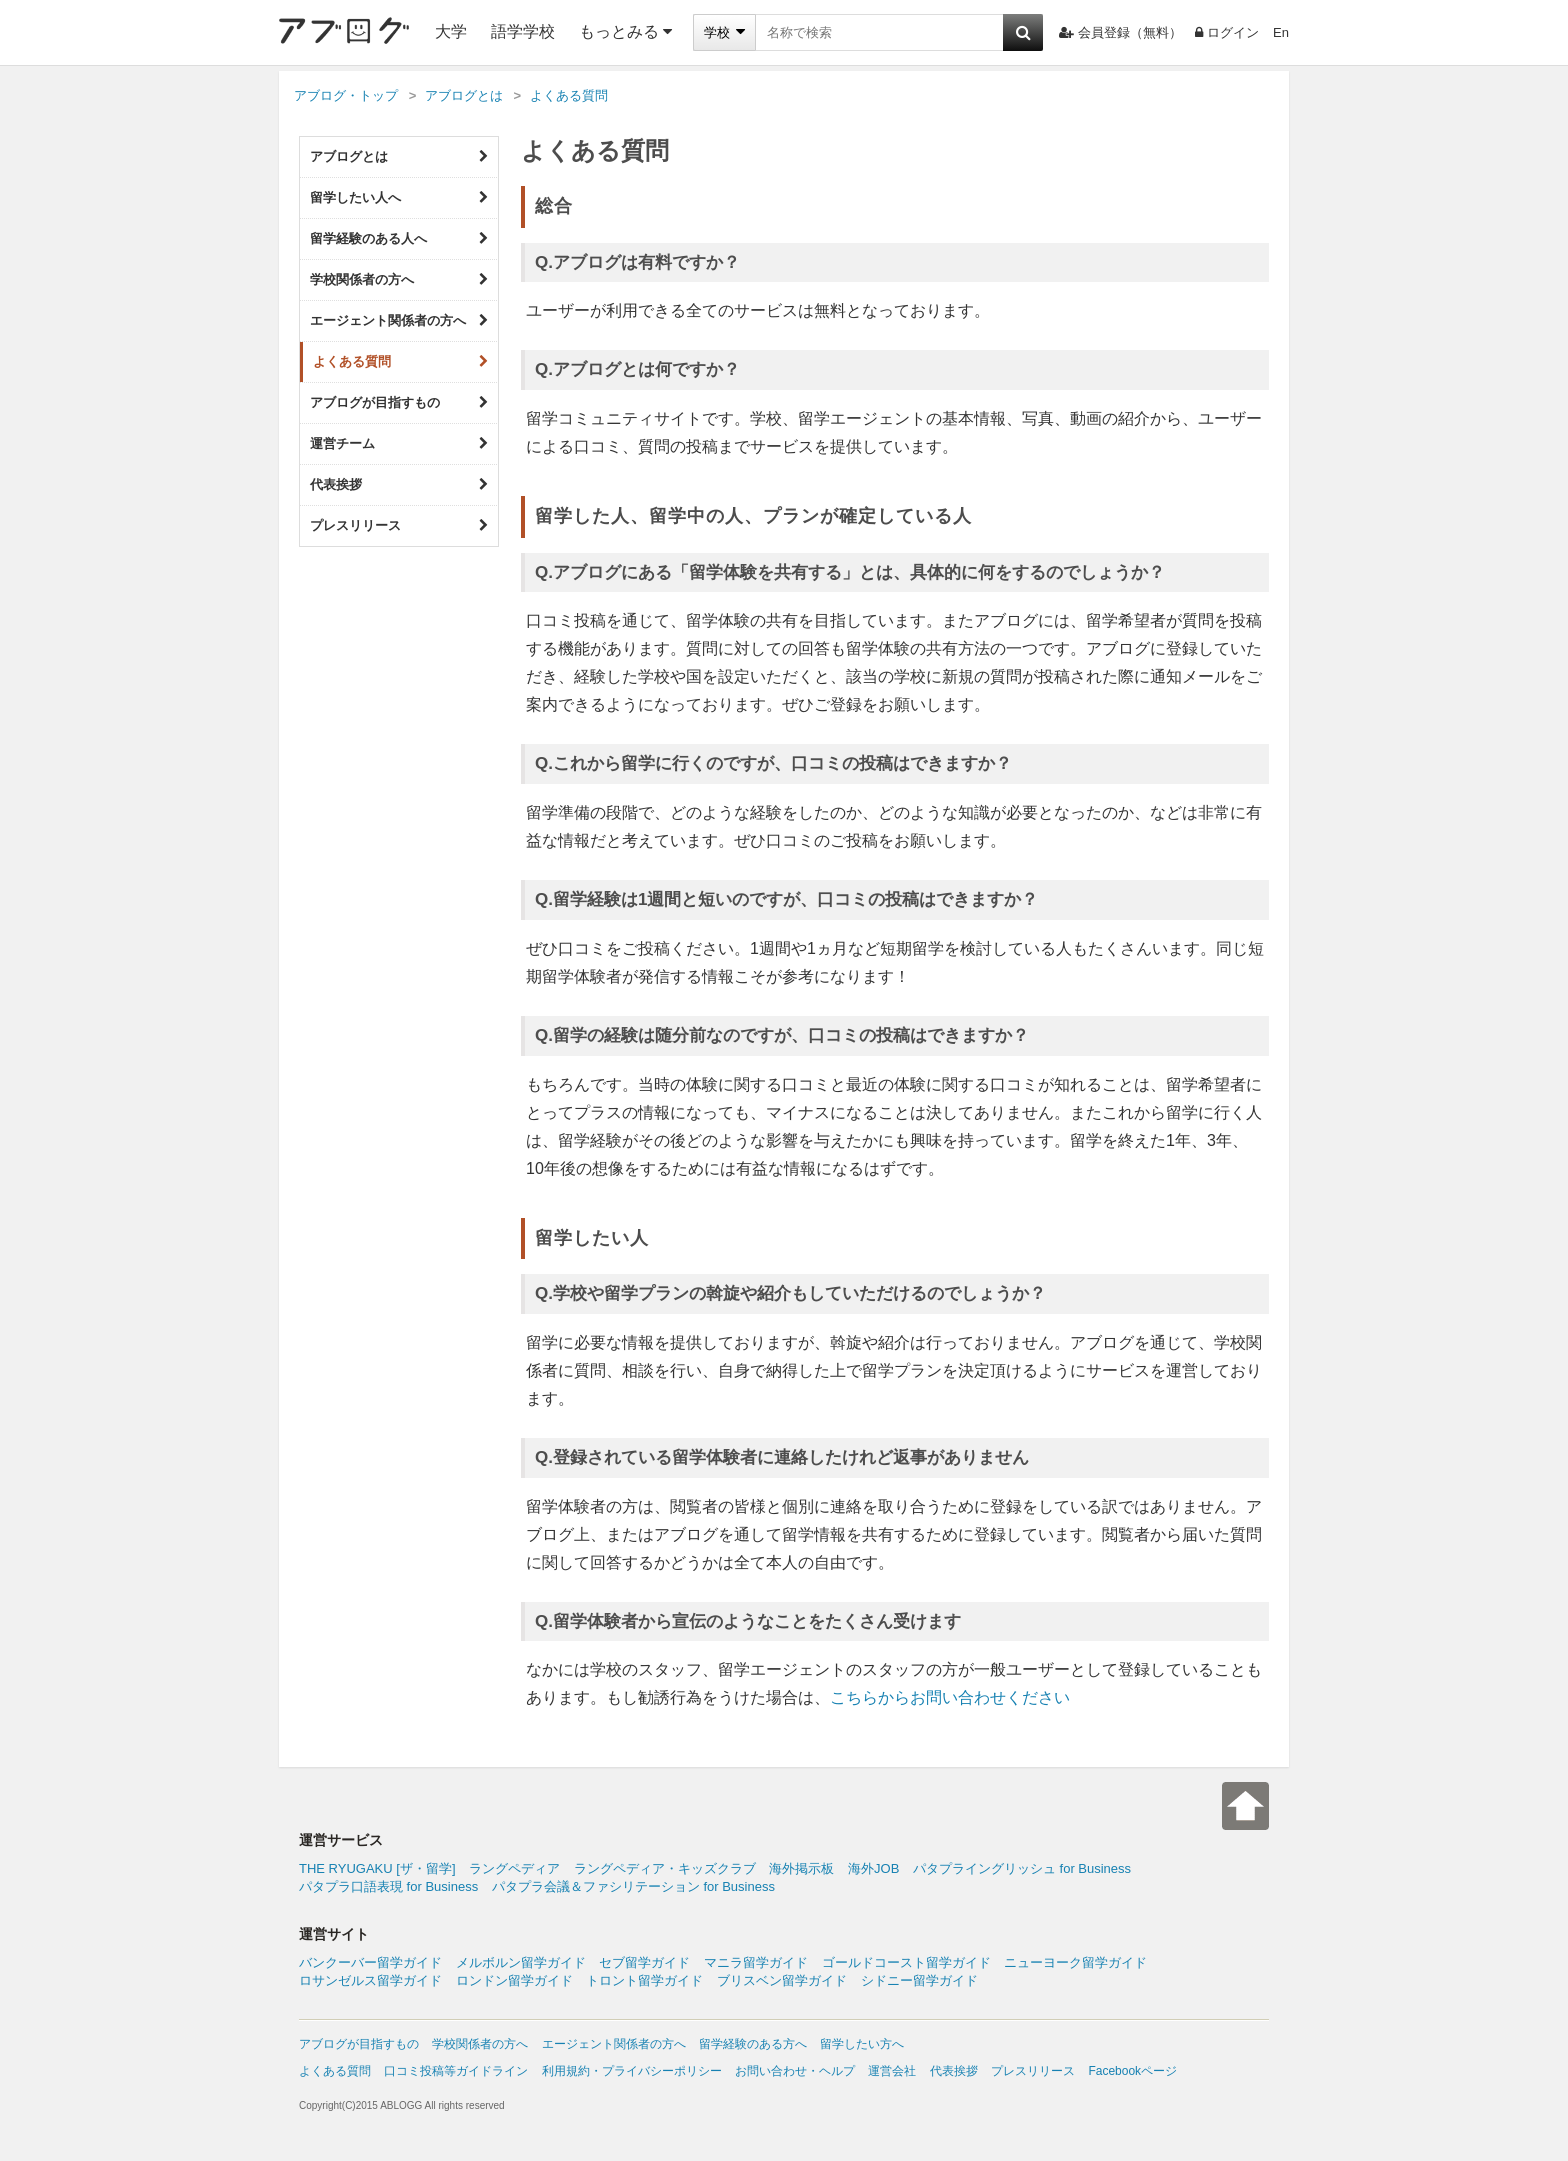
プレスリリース (399, 526)
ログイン (1227, 32)
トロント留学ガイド (644, 1980)
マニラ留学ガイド (756, 1962)
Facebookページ (1132, 2071)
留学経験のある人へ (399, 239)
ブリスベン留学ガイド (782, 1980)
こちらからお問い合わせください (950, 1697)
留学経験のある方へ (753, 2044)
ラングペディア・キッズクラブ (665, 1868)
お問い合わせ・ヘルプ (795, 2071)
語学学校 (523, 31)
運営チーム (399, 444)
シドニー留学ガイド (919, 1980)
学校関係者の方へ (399, 280)
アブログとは (399, 157)
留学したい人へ (399, 198)
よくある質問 (400, 362)
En (1281, 32)
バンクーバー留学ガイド (370, 1962)
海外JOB (873, 1868)
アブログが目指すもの (399, 403)
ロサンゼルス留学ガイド (370, 1980)
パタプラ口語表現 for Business (388, 1886)
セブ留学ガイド (644, 1962)
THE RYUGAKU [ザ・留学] (377, 1868)
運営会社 (892, 2071)
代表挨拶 (399, 485)
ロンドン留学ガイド (514, 1980)
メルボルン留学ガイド (521, 1962)
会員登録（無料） (1120, 32)
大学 (451, 31)
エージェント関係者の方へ (399, 321)
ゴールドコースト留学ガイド (906, 1962)
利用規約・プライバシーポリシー (632, 2071)
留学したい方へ (862, 2044)
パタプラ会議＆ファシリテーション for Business (633, 1886)
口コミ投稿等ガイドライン (456, 2071)
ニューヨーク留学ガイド (1075, 1962)
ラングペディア (514, 1868)
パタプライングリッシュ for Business (1022, 1868)
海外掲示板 (801, 1868)
